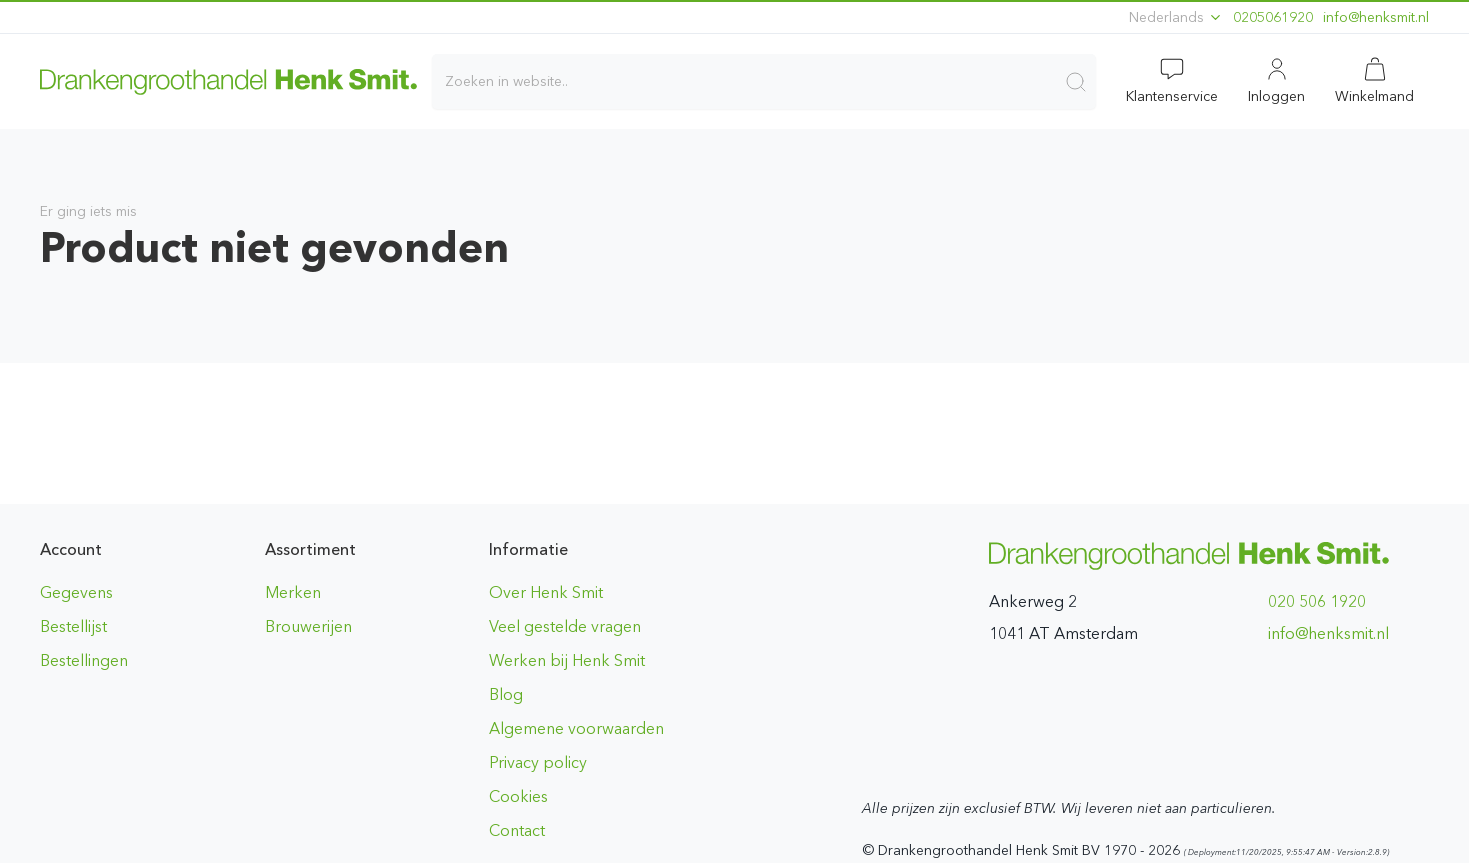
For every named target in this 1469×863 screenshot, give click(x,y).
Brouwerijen (308, 626)
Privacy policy (538, 762)
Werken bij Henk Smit (567, 660)
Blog (506, 694)
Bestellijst (73, 626)
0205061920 (1273, 17)
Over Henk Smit (546, 592)
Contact (517, 830)
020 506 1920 (1317, 601)
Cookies (518, 796)
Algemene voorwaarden (576, 728)
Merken (293, 592)
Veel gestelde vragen (565, 626)
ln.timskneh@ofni (1376, 17)
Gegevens (76, 592)
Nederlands (1176, 17)
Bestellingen (84, 660)
